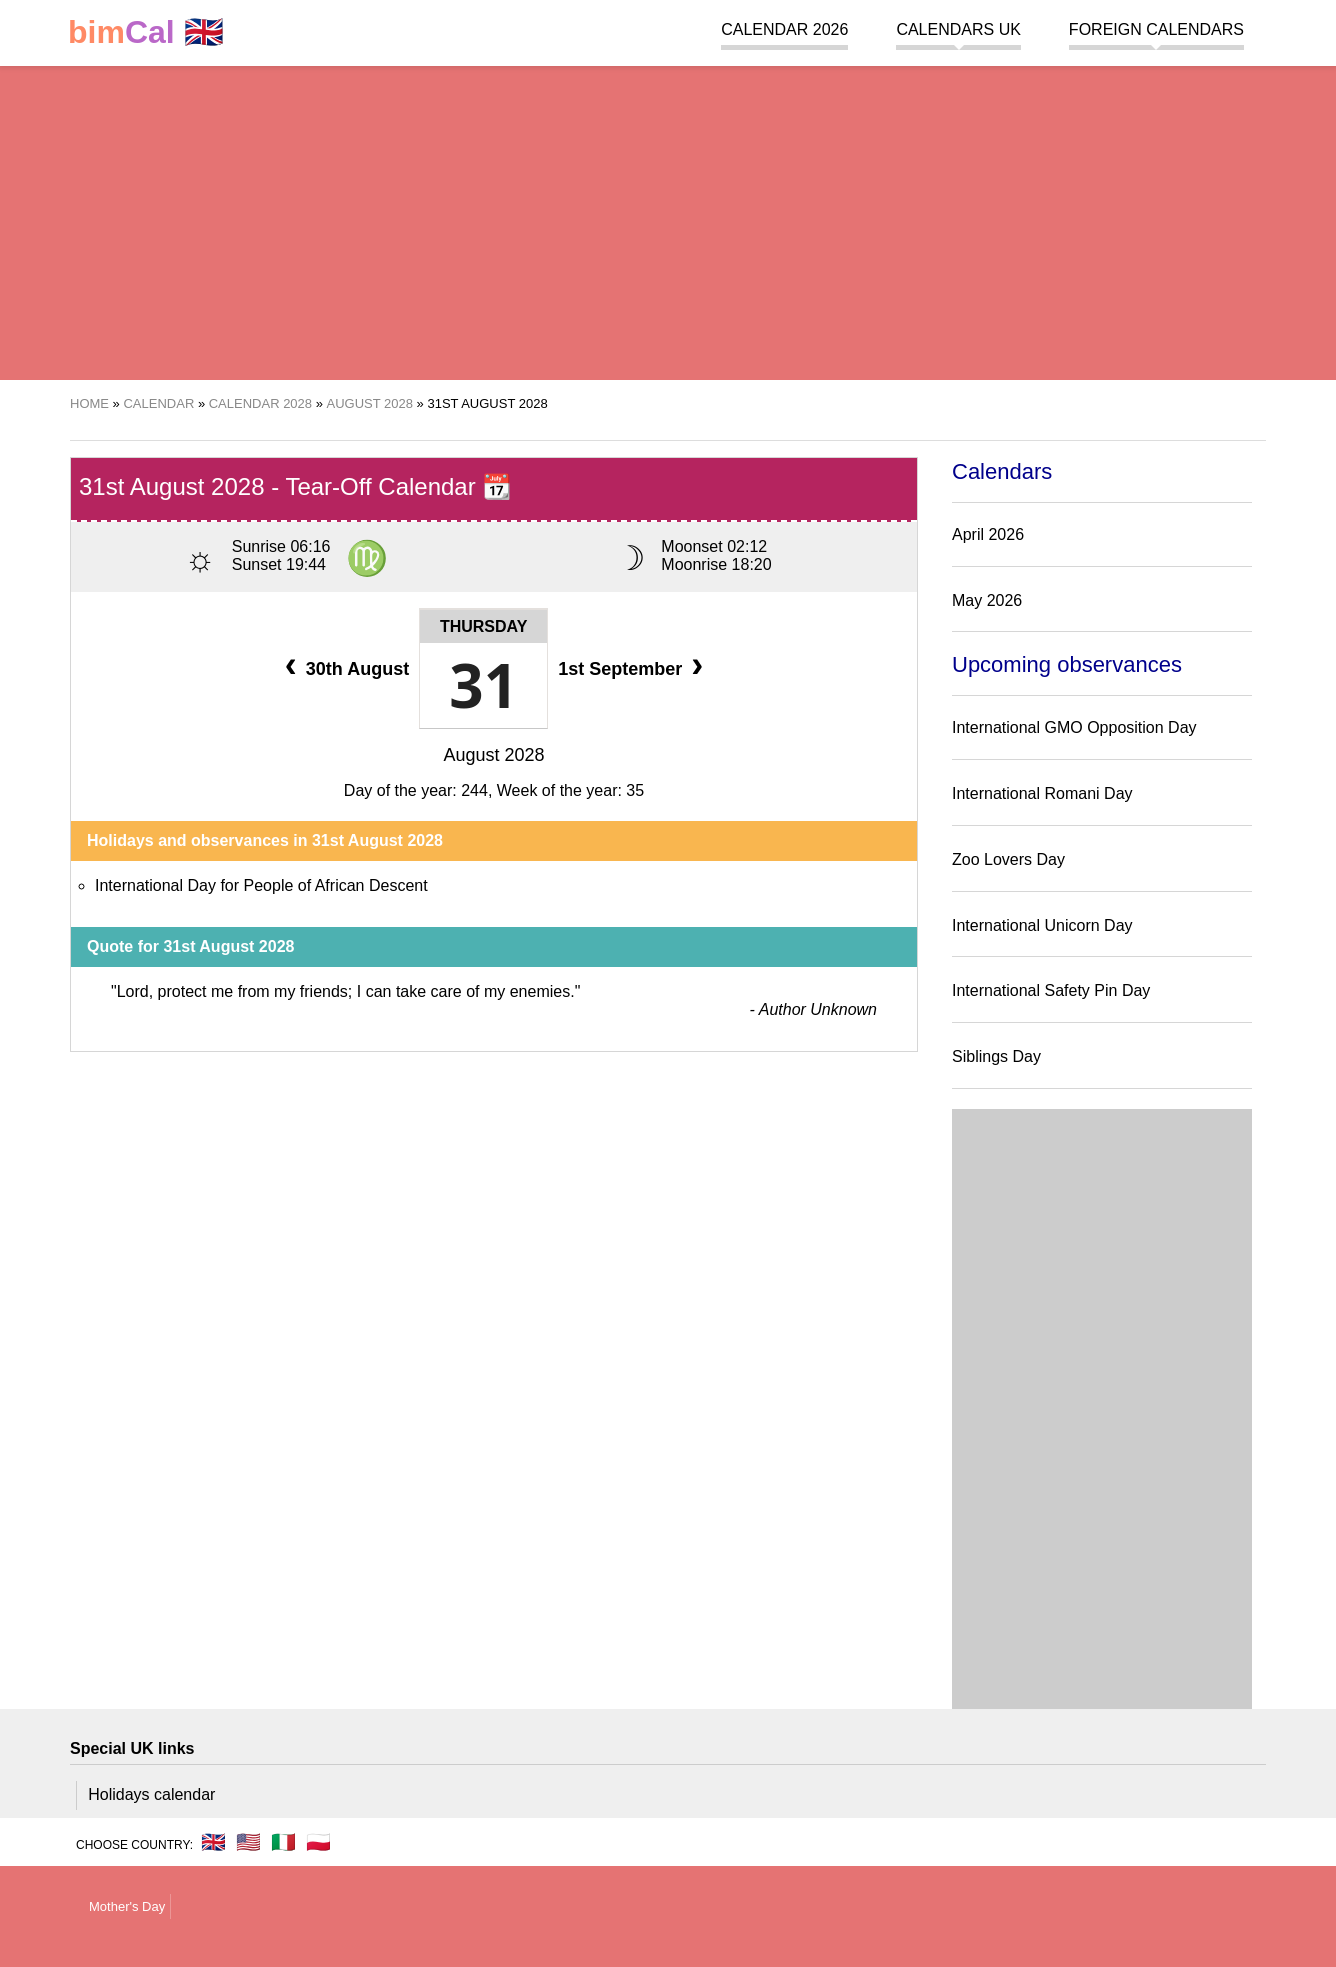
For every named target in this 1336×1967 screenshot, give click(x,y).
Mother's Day (127, 1906)
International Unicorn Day (1042, 925)
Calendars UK (958, 29)
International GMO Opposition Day (1074, 727)
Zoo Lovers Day (1008, 859)
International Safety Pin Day (1051, 990)
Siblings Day (996, 1056)
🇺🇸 (248, 1842)
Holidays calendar (151, 1794)
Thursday (483, 626)
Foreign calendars (1156, 29)
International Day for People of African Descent (261, 885)
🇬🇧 (146, 32)
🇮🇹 (283, 1842)
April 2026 (988, 534)
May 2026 (987, 600)
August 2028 (493, 755)
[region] (668, 220)
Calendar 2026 (784, 29)
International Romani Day (1042, 793)
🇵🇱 (318, 1842)
